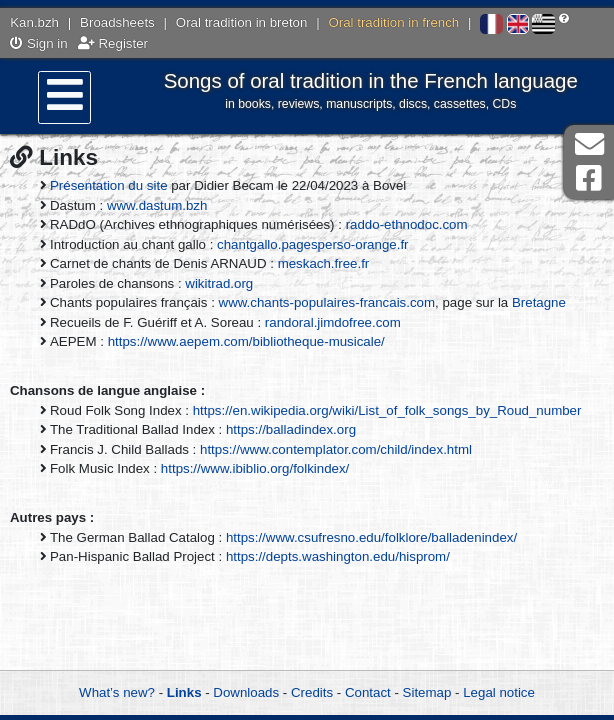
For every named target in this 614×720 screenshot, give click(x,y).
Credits (312, 692)
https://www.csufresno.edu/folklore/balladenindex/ (371, 537)
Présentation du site (109, 185)
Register (113, 43)
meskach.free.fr (324, 263)
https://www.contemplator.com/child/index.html (336, 449)
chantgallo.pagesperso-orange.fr (312, 244)
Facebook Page (589, 178)
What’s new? (117, 692)
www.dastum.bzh (157, 205)
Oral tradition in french (393, 22)
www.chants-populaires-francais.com (327, 302)
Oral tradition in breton (242, 22)
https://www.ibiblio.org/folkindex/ (255, 468)
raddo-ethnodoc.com (407, 224)
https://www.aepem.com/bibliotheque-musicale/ (246, 341)
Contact (368, 692)
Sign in (38, 43)
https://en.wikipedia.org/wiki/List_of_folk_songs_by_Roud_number (387, 410)
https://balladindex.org (291, 429)
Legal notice (499, 692)
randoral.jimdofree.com (333, 322)
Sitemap (427, 692)
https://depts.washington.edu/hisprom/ (338, 556)
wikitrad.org (219, 283)
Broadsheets (117, 22)
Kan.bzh (34, 22)
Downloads (246, 692)
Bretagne (539, 302)
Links (184, 692)
